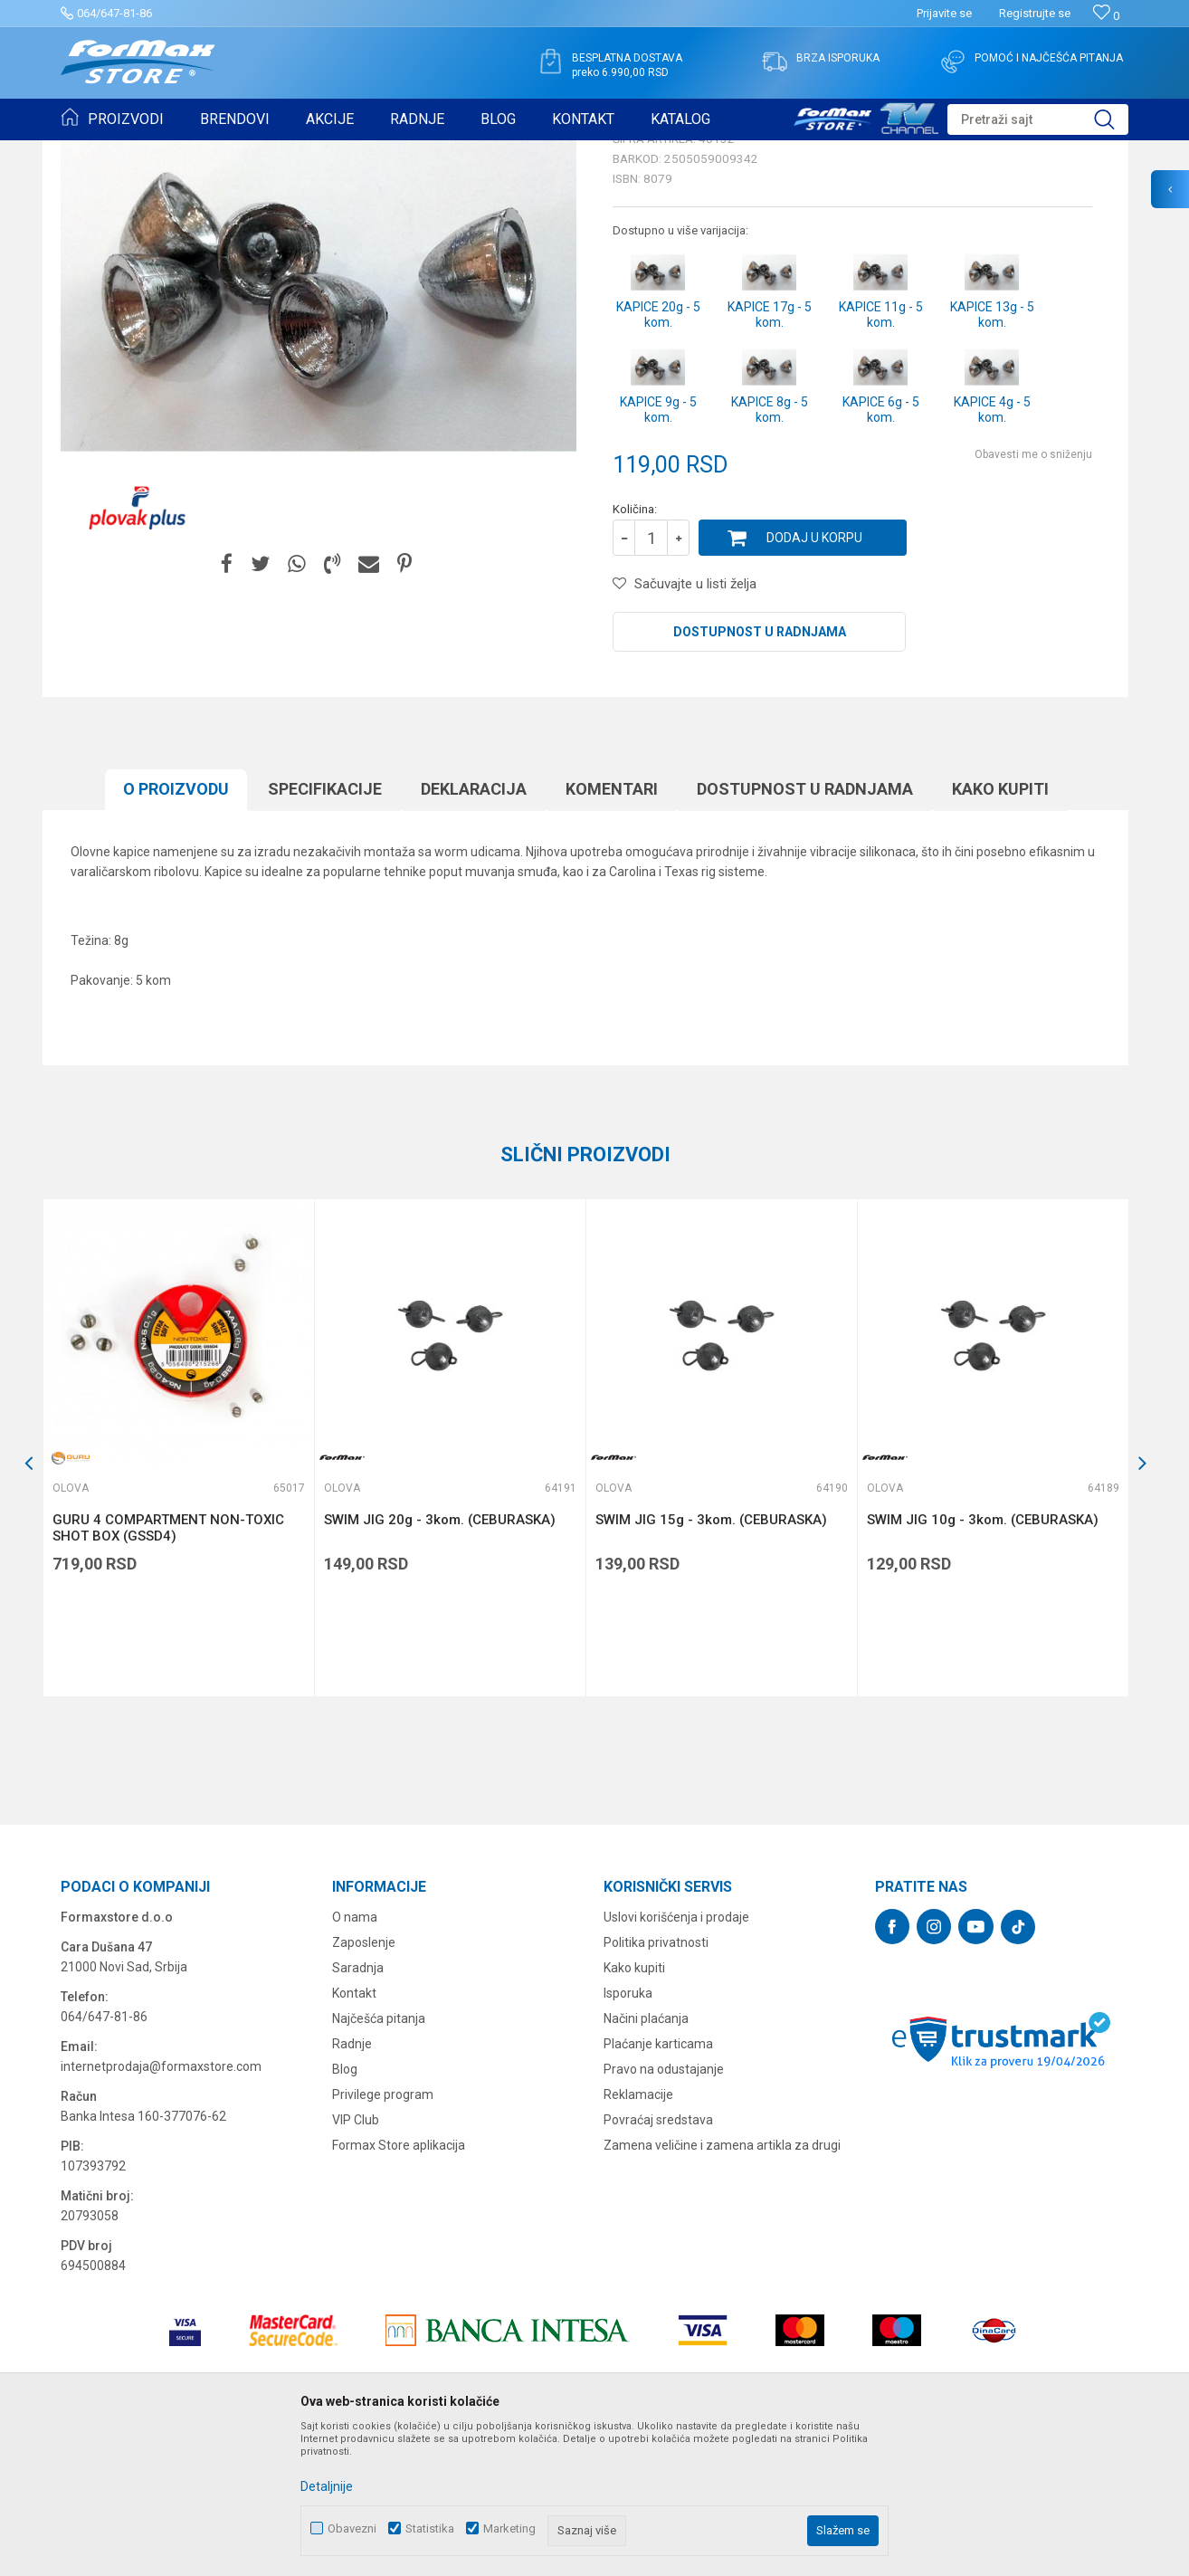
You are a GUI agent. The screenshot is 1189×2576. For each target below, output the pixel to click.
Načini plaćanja (646, 2158)
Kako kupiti (1000, 929)
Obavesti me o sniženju (1033, 594)
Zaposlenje (363, 2082)
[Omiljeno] (1106, 16)
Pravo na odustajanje (664, 2209)
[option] (178, 1588)
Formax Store (94, 152)
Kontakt (354, 2133)
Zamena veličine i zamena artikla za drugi (722, 2285)
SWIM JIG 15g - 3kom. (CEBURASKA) (711, 1660)
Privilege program (382, 2235)
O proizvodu (176, 929)
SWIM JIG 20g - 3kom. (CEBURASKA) (440, 1660)
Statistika (429, 2528)
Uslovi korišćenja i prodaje (676, 2057)
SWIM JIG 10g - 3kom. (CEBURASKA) (983, 1660)
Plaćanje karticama (658, 2184)
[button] (1037, 119)
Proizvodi (163, 152)
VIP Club (355, 2260)
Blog (344, 2209)
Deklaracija (474, 929)
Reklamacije (638, 2235)
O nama (354, 2057)
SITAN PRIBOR (235, 152)
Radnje (352, 2184)
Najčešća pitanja (378, 2158)
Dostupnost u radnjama (759, 772)
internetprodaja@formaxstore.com (161, 2206)
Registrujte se (1034, 13)
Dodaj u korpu (814, 678)
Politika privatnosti (656, 2082)
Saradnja (358, 2108)
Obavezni (352, 2528)
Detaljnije (326, 2486)
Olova (299, 152)
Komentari (612, 929)
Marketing (509, 2528)
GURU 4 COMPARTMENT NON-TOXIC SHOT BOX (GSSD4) (168, 1668)
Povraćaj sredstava (658, 2260)
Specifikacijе (325, 929)
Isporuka (628, 2133)
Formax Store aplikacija (398, 2285)
